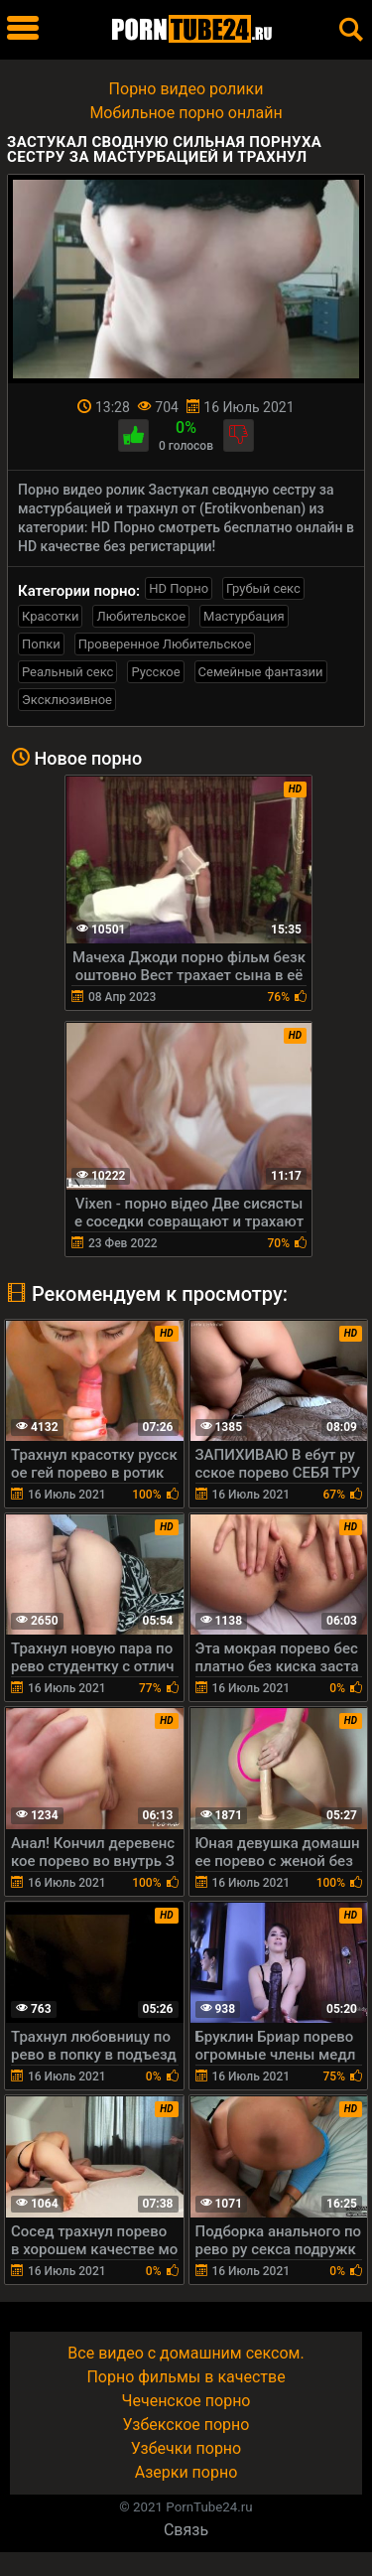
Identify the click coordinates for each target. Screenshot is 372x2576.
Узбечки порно (186, 2448)
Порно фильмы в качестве (185, 2376)
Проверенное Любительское (165, 644)
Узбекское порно (186, 2424)
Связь (186, 2529)
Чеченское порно (186, 2400)
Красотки (50, 616)
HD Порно (178, 588)
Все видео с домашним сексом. (185, 2353)
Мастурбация (244, 616)
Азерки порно (186, 2472)
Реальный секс (67, 671)
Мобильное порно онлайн (185, 112)
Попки (41, 644)
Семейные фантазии (260, 671)
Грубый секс (263, 588)
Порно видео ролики (186, 88)
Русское (155, 671)
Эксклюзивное (67, 699)
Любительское (141, 616)
